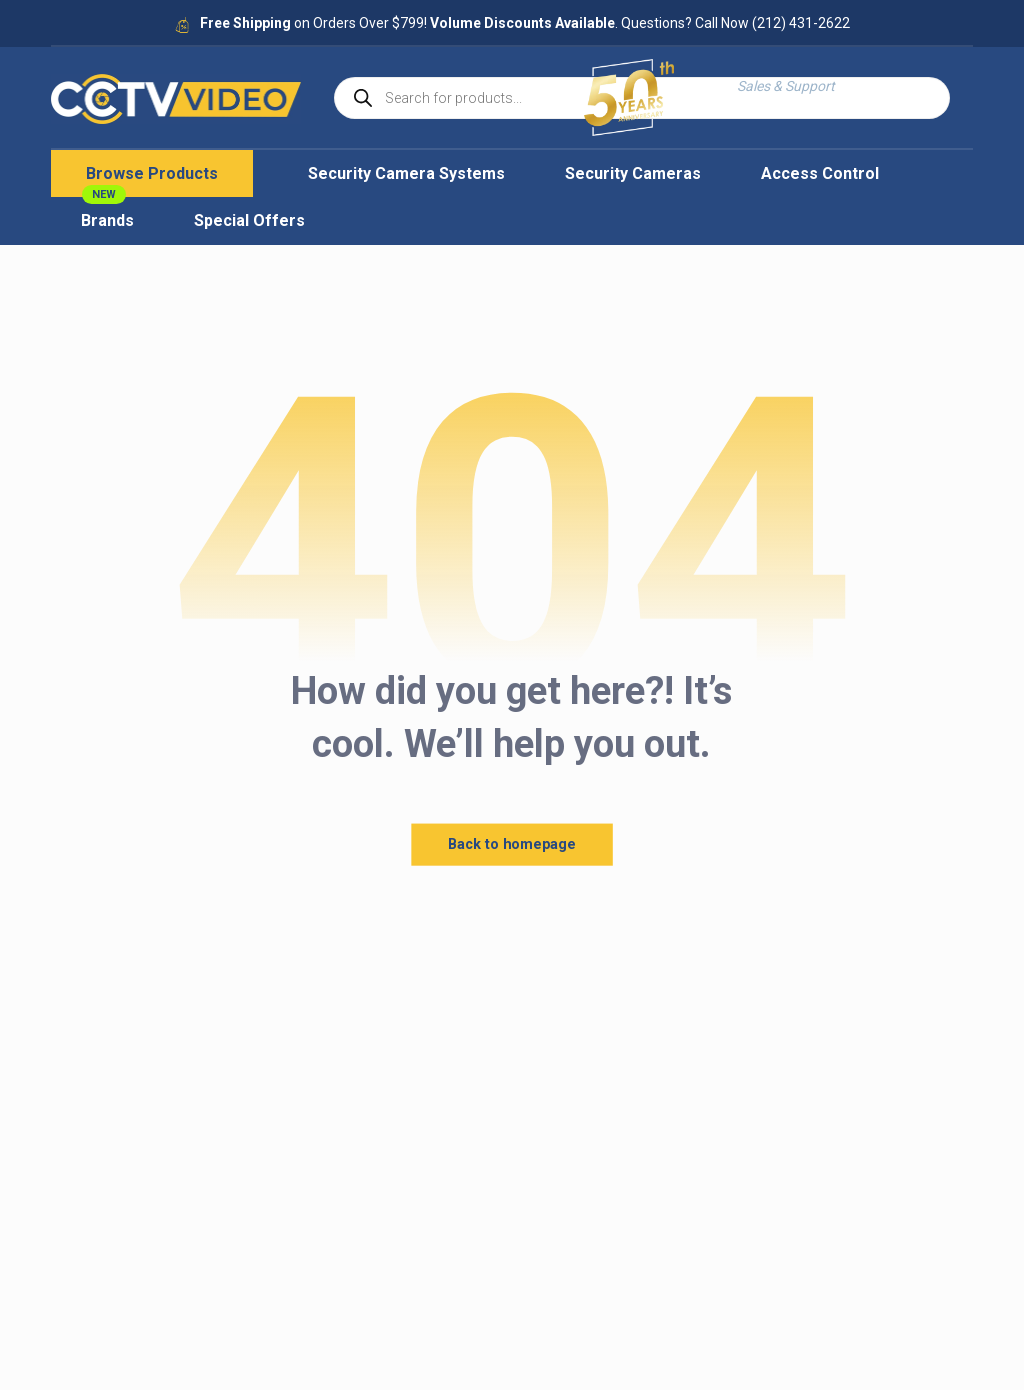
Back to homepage (512, 844)
